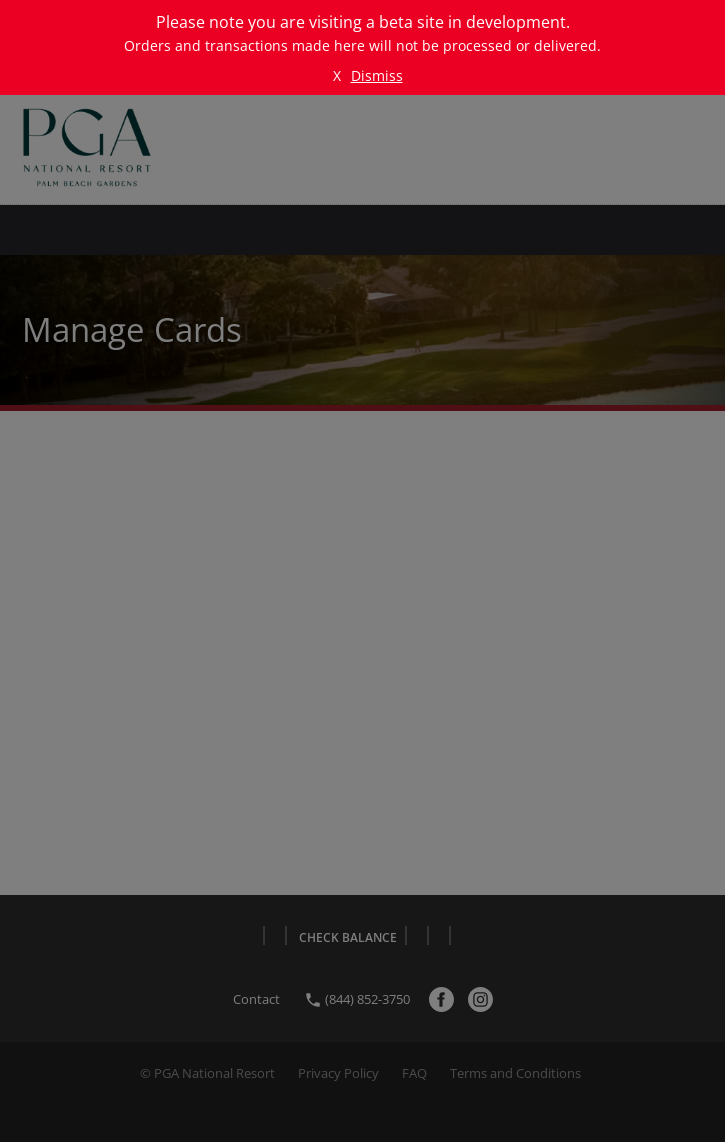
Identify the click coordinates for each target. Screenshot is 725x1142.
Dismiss (377, 75)
